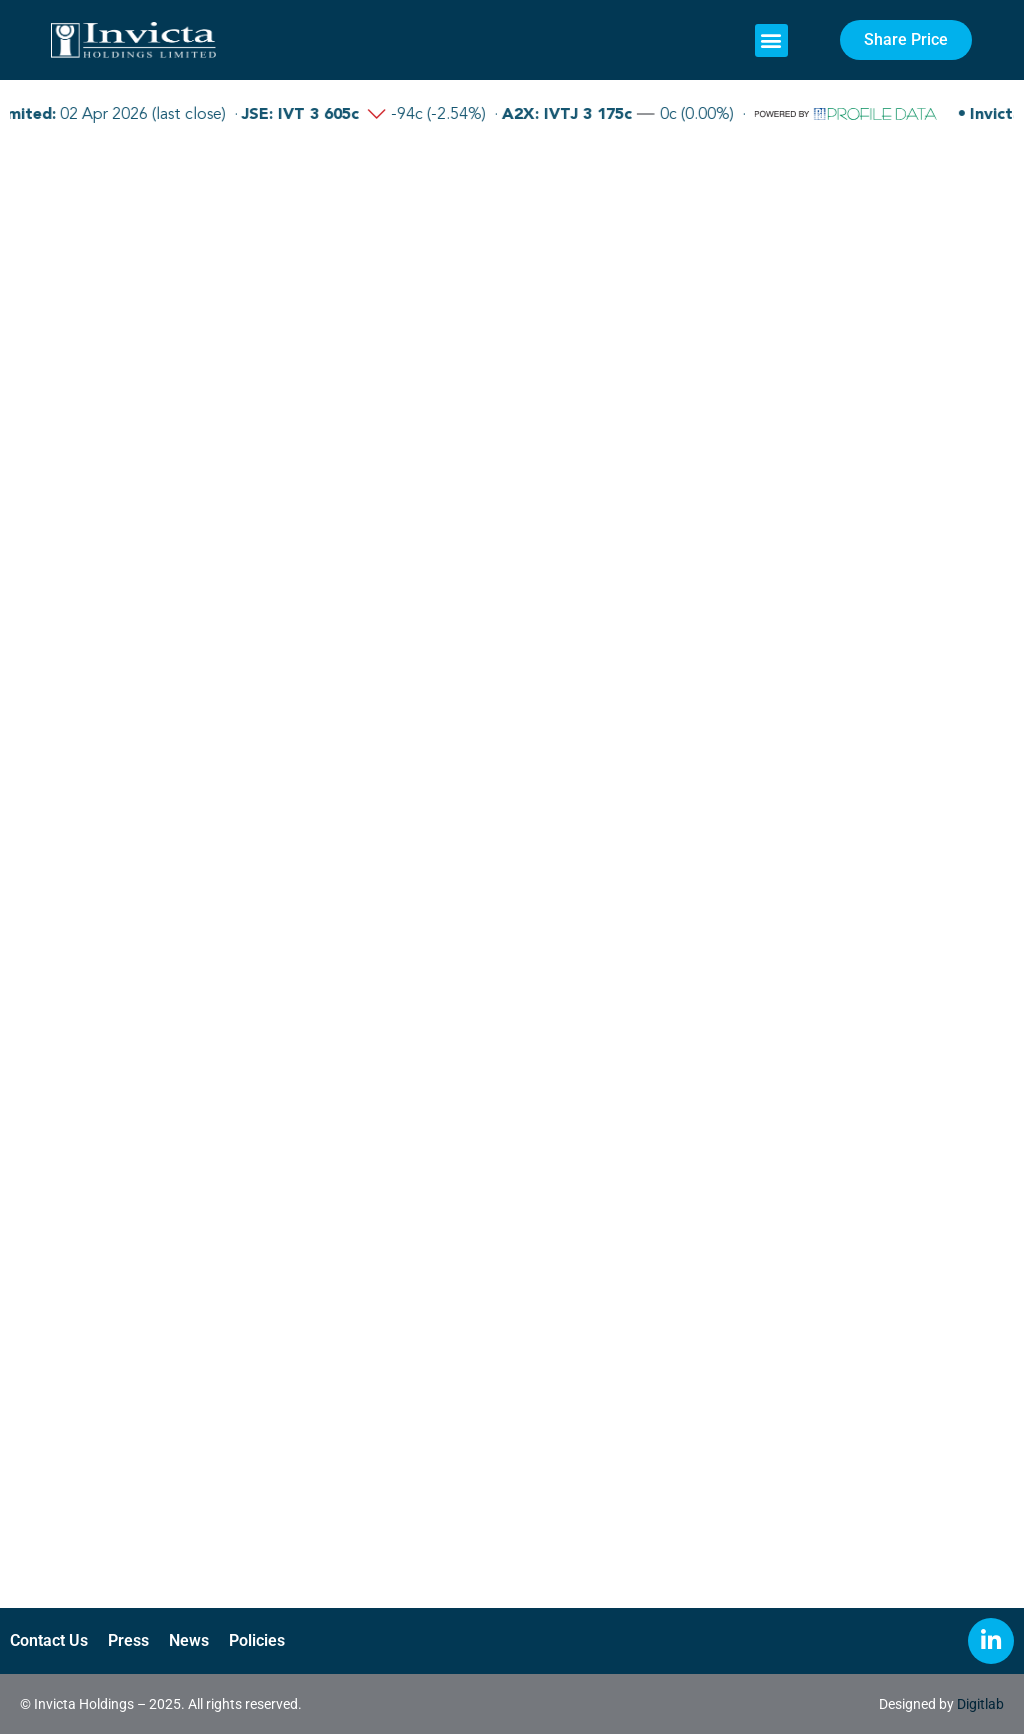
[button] (771, 40)
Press (128, 1640)
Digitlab (980, 1704)
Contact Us (49, 1640)
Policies (257, 1640)
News (189, 1640)
